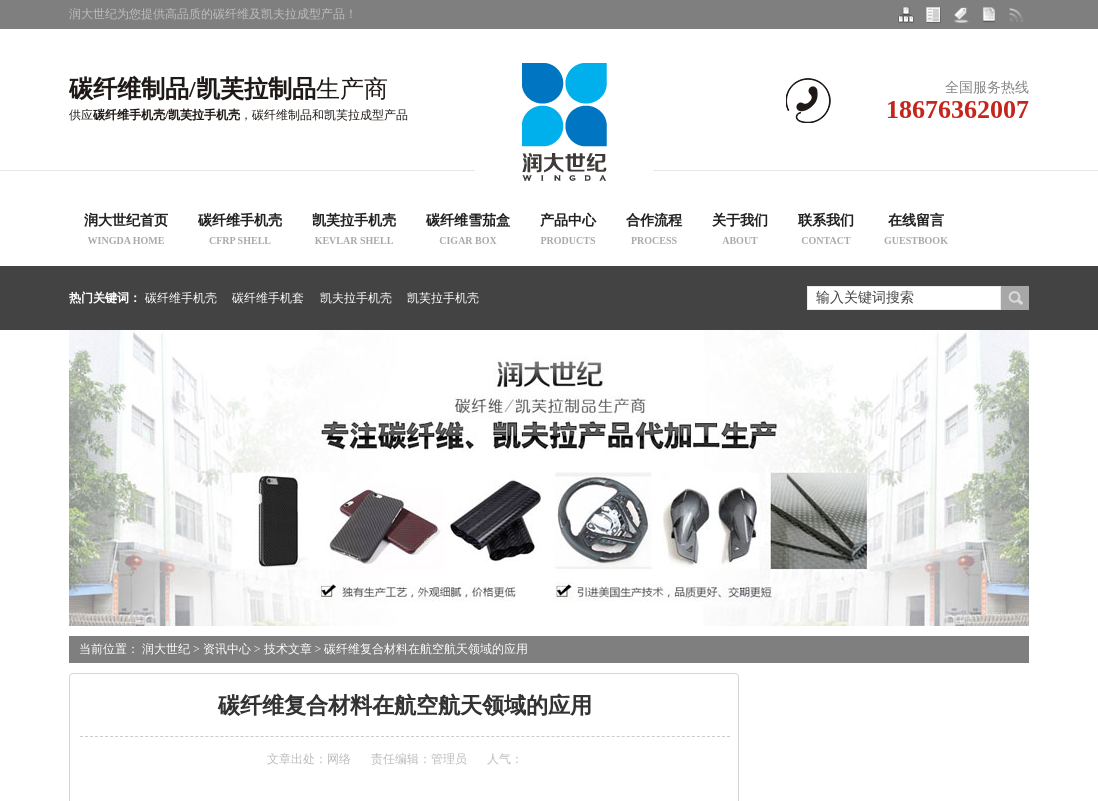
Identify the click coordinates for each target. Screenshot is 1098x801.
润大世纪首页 (126, 232)
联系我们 (826, 232)
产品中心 (568, 232)
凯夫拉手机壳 (356, 298)
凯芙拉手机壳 (354, 232)
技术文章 (288, 649)
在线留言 (916, 232)
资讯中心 (227, 649)
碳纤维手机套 (268, 298)
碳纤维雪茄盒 (468, 232)
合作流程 (654, 232)
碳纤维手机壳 (240, 232)
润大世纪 (166, 649)
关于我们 (740, 232)
